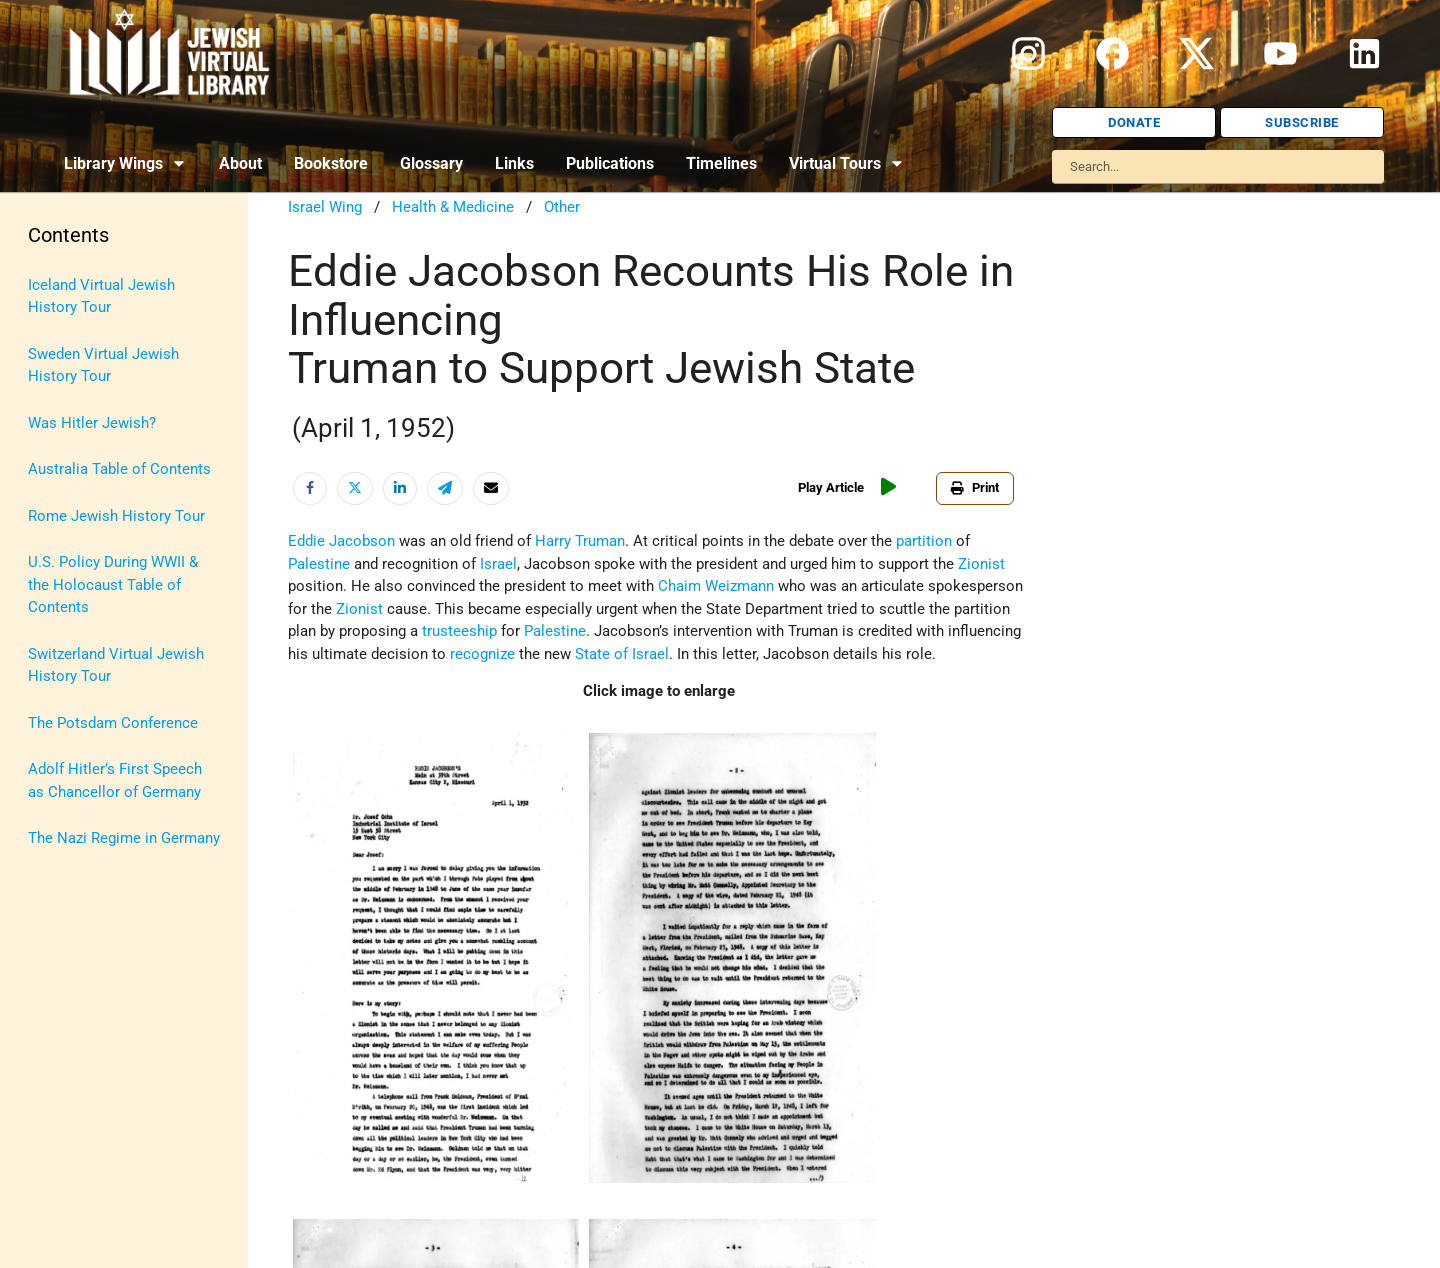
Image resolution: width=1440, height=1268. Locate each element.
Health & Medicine (453, 207)
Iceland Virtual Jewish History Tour (101, 296)
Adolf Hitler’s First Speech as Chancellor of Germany (115, 780)
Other (562, 207)
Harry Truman (580, 541)
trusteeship (459, 631)
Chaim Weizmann (716, 586)
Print (975, 487)
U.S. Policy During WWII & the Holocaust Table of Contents (113, 584)
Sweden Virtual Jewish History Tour (103, 365)
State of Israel (622, 654)
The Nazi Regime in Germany (124, 838)
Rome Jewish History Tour (116, 516)
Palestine (319, 564)
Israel (498, 564)
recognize (482, 654)
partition (924, 541)
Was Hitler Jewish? (92, 423)
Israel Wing (325, 207)
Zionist (981, 564)
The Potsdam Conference (113, 723)
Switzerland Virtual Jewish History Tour (116, 665)
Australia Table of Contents (119, 469)
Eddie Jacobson (341, 541)
